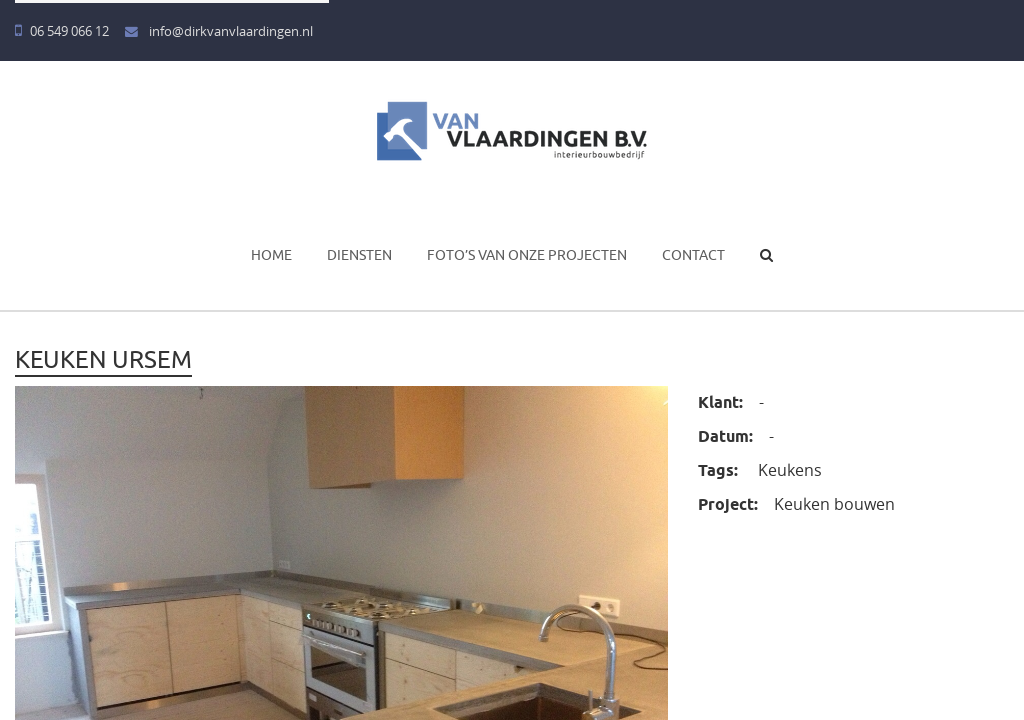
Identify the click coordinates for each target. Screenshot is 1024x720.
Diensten (359, 255)
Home (271, 255)
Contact (693, 255)
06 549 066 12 (62, 31)
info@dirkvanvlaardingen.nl (219, 31)
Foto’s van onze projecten (527, 255)
